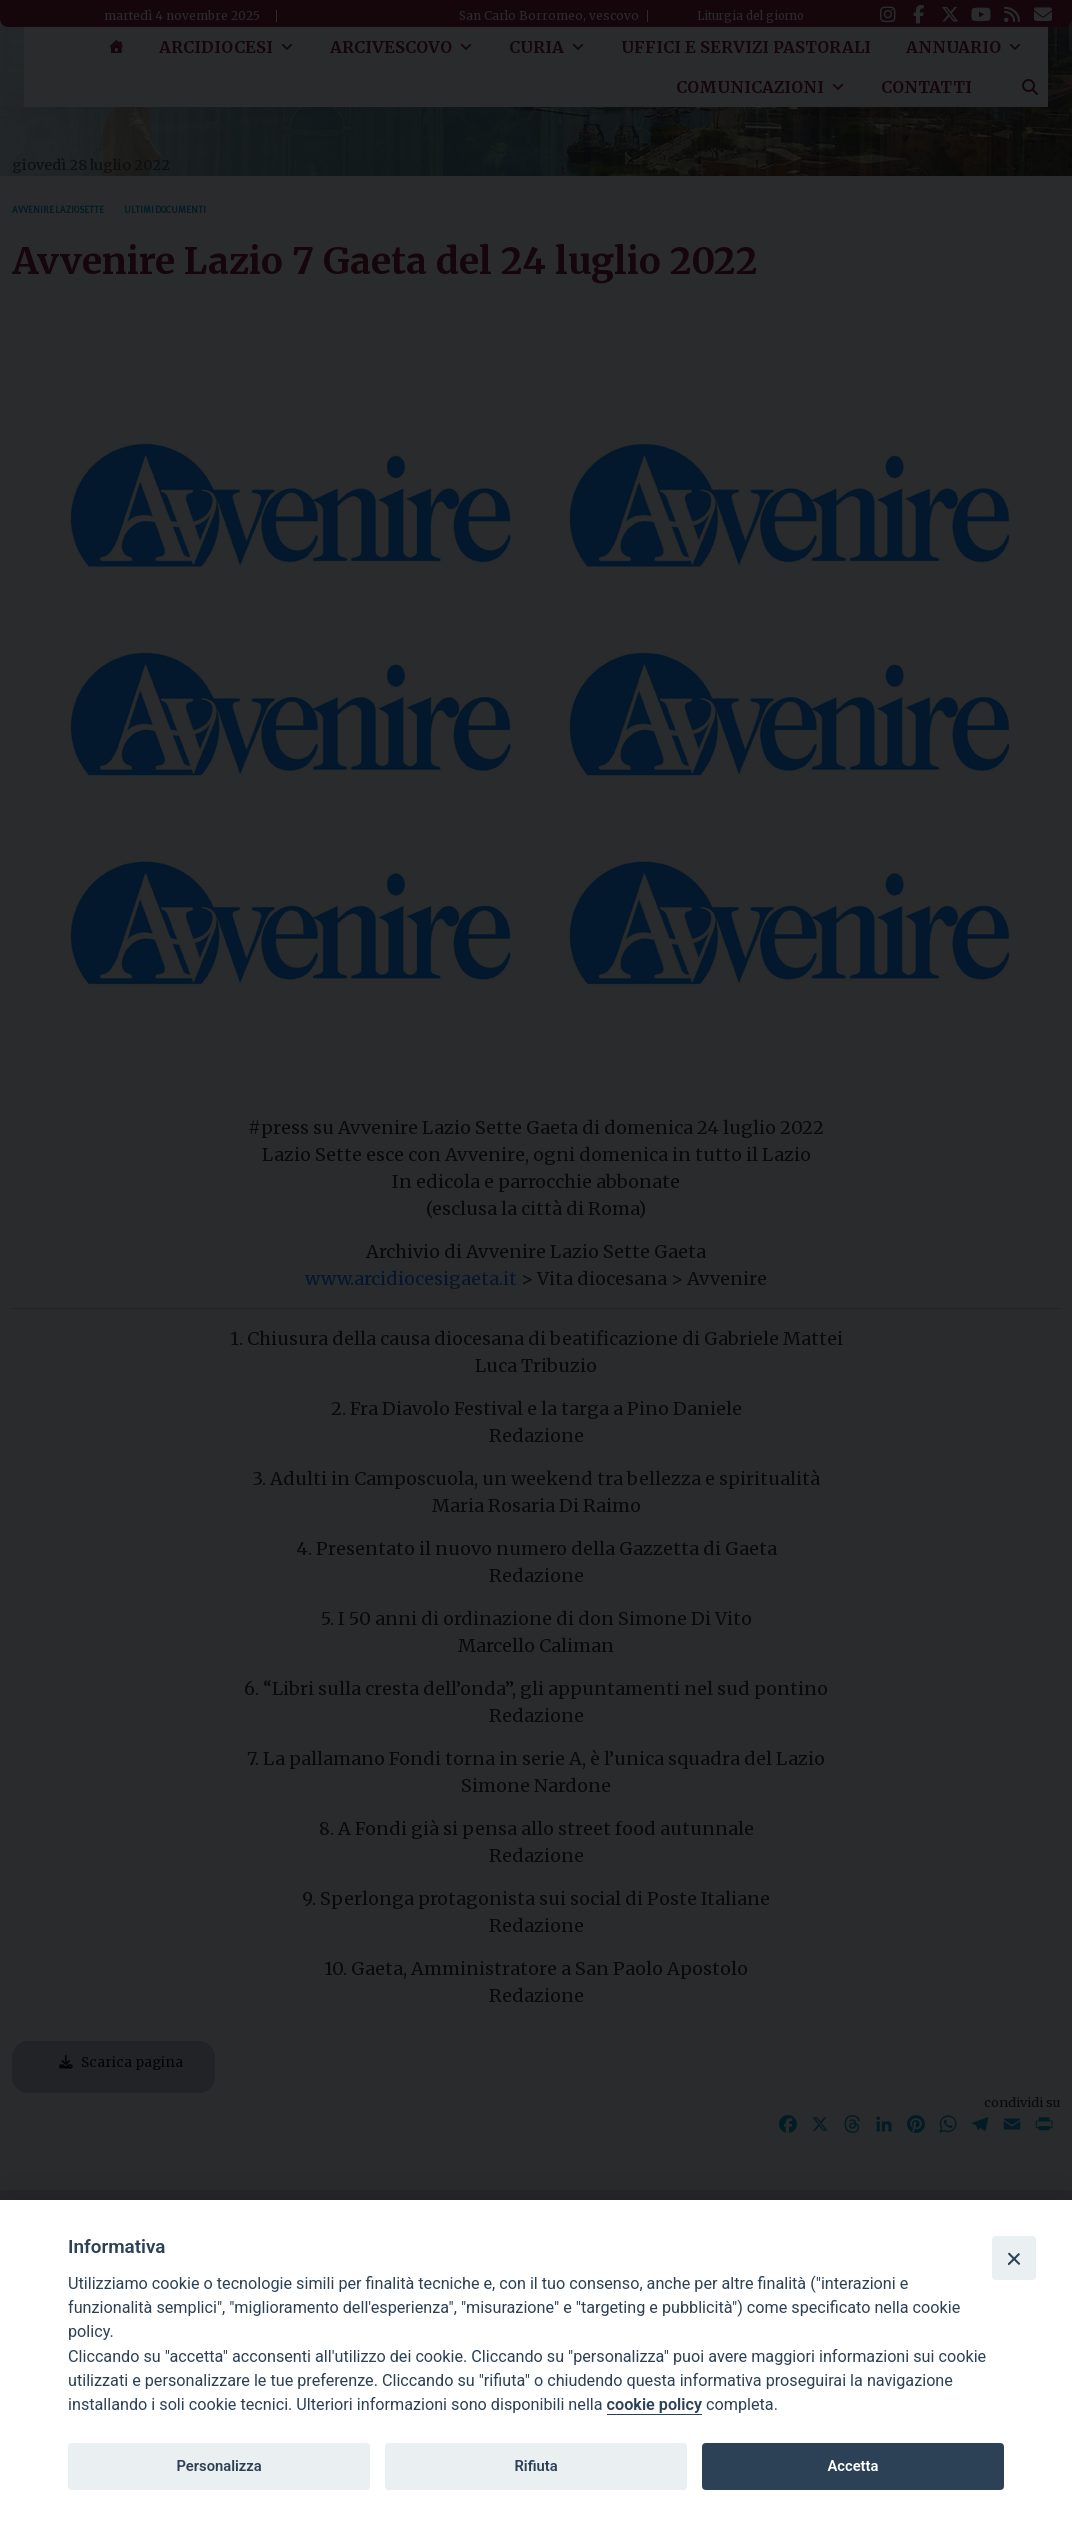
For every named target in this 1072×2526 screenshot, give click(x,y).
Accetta (852, 2466)
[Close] (1014, 2258)
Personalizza (218, 2466)
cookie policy (654, 2404)
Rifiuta (535, 2466)
